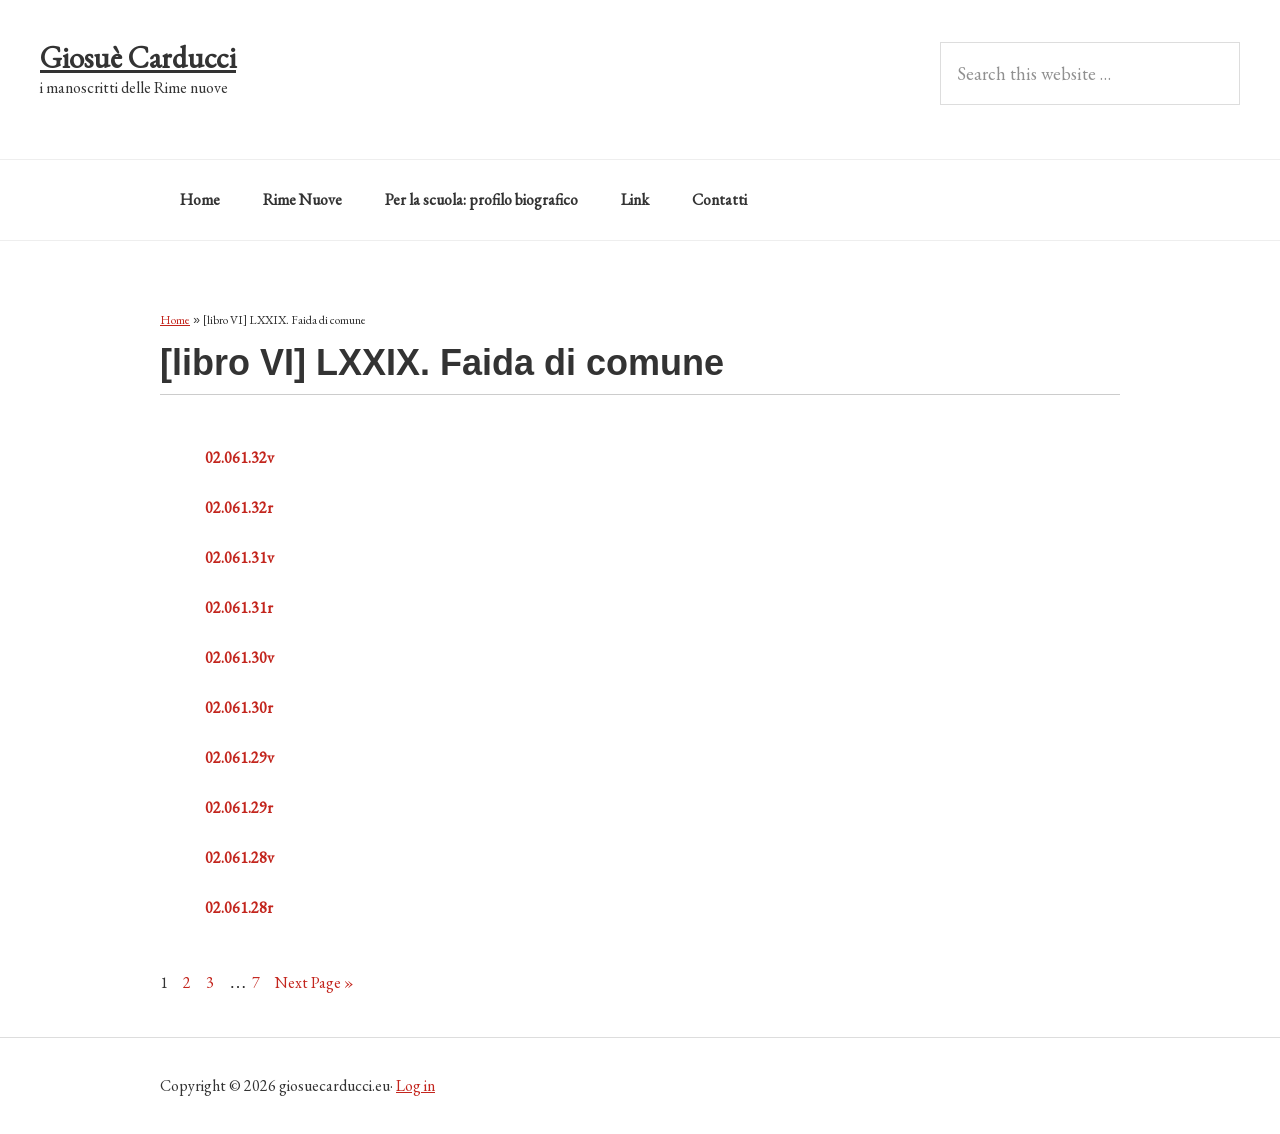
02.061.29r (239, 807)
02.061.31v (239, 557)
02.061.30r (239, 707)
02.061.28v (239, 857)
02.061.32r (239, 507)
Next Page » (314, 982)
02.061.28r (239, 907)
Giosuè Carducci (138, 57)
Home (175, 320)
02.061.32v (239, 457)
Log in (415, 1085)
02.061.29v (239, 757)
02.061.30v (239, 657)
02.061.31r (239, 607)
